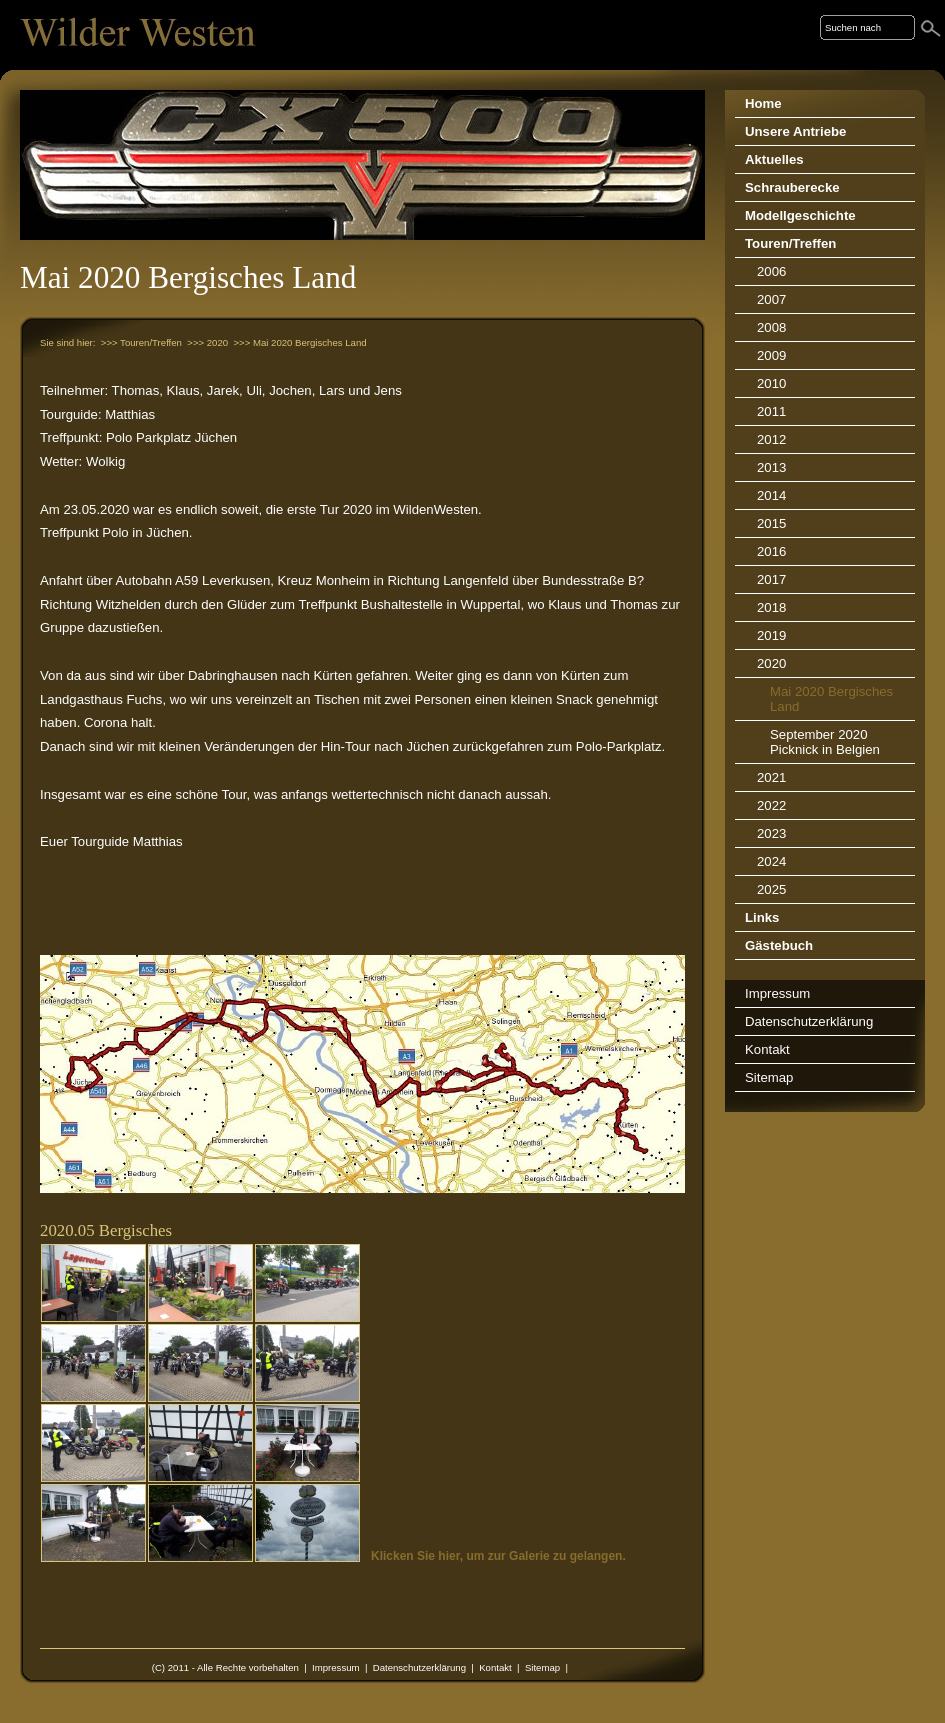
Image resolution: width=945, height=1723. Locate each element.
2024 (771, 861)
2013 (771, 467)
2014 (771, 495)
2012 (771, 439)
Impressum (335, 1667)
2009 (771, 355)
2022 (771, 805)
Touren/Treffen (790, 243)
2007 (771, 299)
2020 (771, 663)
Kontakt (495, 1667)
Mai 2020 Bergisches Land (831, 699)
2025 (771, 889)
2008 (771, 327)
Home (763, 103)
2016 (771, 551)
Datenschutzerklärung (419, 1667)
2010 (771, 383)
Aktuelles (774, 159)
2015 (771, 523)
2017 (771, 579)
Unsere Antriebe (795, 131)
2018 (771, 607)
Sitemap (542, 1667)
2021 (771, 777)
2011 (771, 411)
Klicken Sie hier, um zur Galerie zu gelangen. (498, 1556)
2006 (771, 271)
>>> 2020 (207, 342)
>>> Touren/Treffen (141, 342)
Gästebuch (779, 945)
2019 (771, 635)
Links (762, 917)
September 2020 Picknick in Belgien (825, 742)
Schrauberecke (792, 187)
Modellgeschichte (800, 215)
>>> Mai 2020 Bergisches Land (299, 342)
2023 (771, 833)
